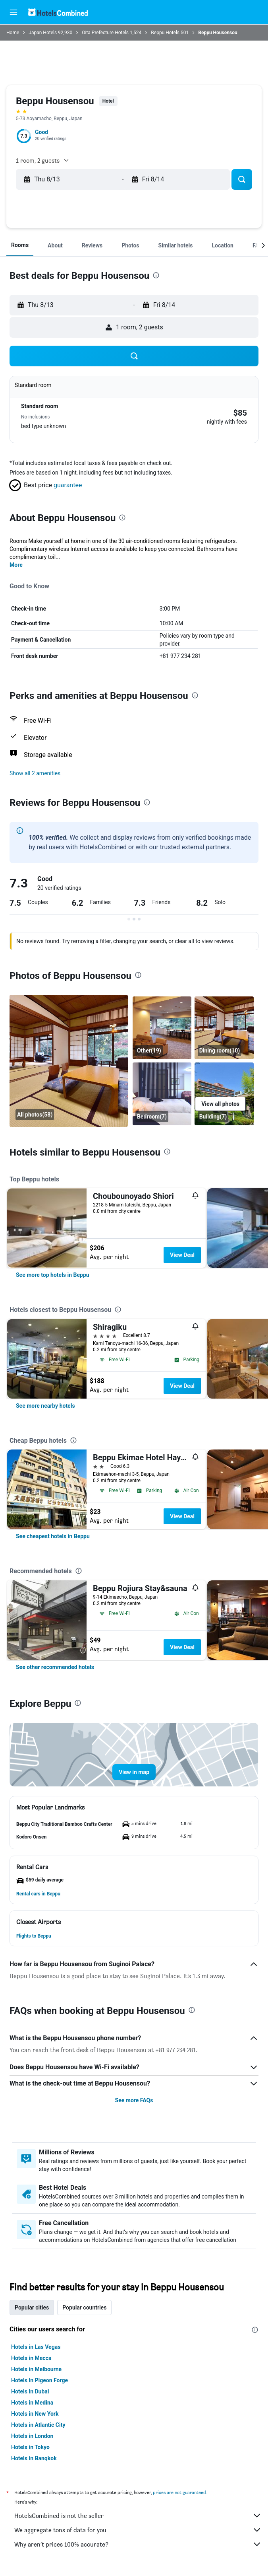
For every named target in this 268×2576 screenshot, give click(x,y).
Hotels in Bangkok (34, 2458)
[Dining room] (69, 1061)
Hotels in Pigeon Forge (39, 2380)
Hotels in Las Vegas (35, 2347)
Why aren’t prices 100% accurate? (138, 2544)
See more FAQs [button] (134, 2100)
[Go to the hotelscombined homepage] (58, 12)
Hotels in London (32, 2436)
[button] (13, 12)
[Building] (224, 1093)
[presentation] (156, 275)
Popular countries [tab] (84, 2307)
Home (12, 32)
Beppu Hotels (165, 32)
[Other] (162, 1027)
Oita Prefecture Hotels (105, 32)
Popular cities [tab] (32, 2307)
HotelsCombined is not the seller (138, 2515)
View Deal (182, 1255)
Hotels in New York (34, 2414)
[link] (53, 1275)
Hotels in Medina (32, 2402)
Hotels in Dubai (30, 2391)
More (16, 565)
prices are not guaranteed (179, 2492)
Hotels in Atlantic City (38, 2425)
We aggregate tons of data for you (138, 2530)
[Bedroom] (162, 1093)
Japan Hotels (43, 32)
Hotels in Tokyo (30, 2447)
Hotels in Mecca (31, 2358)
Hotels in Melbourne (36, 2369)
